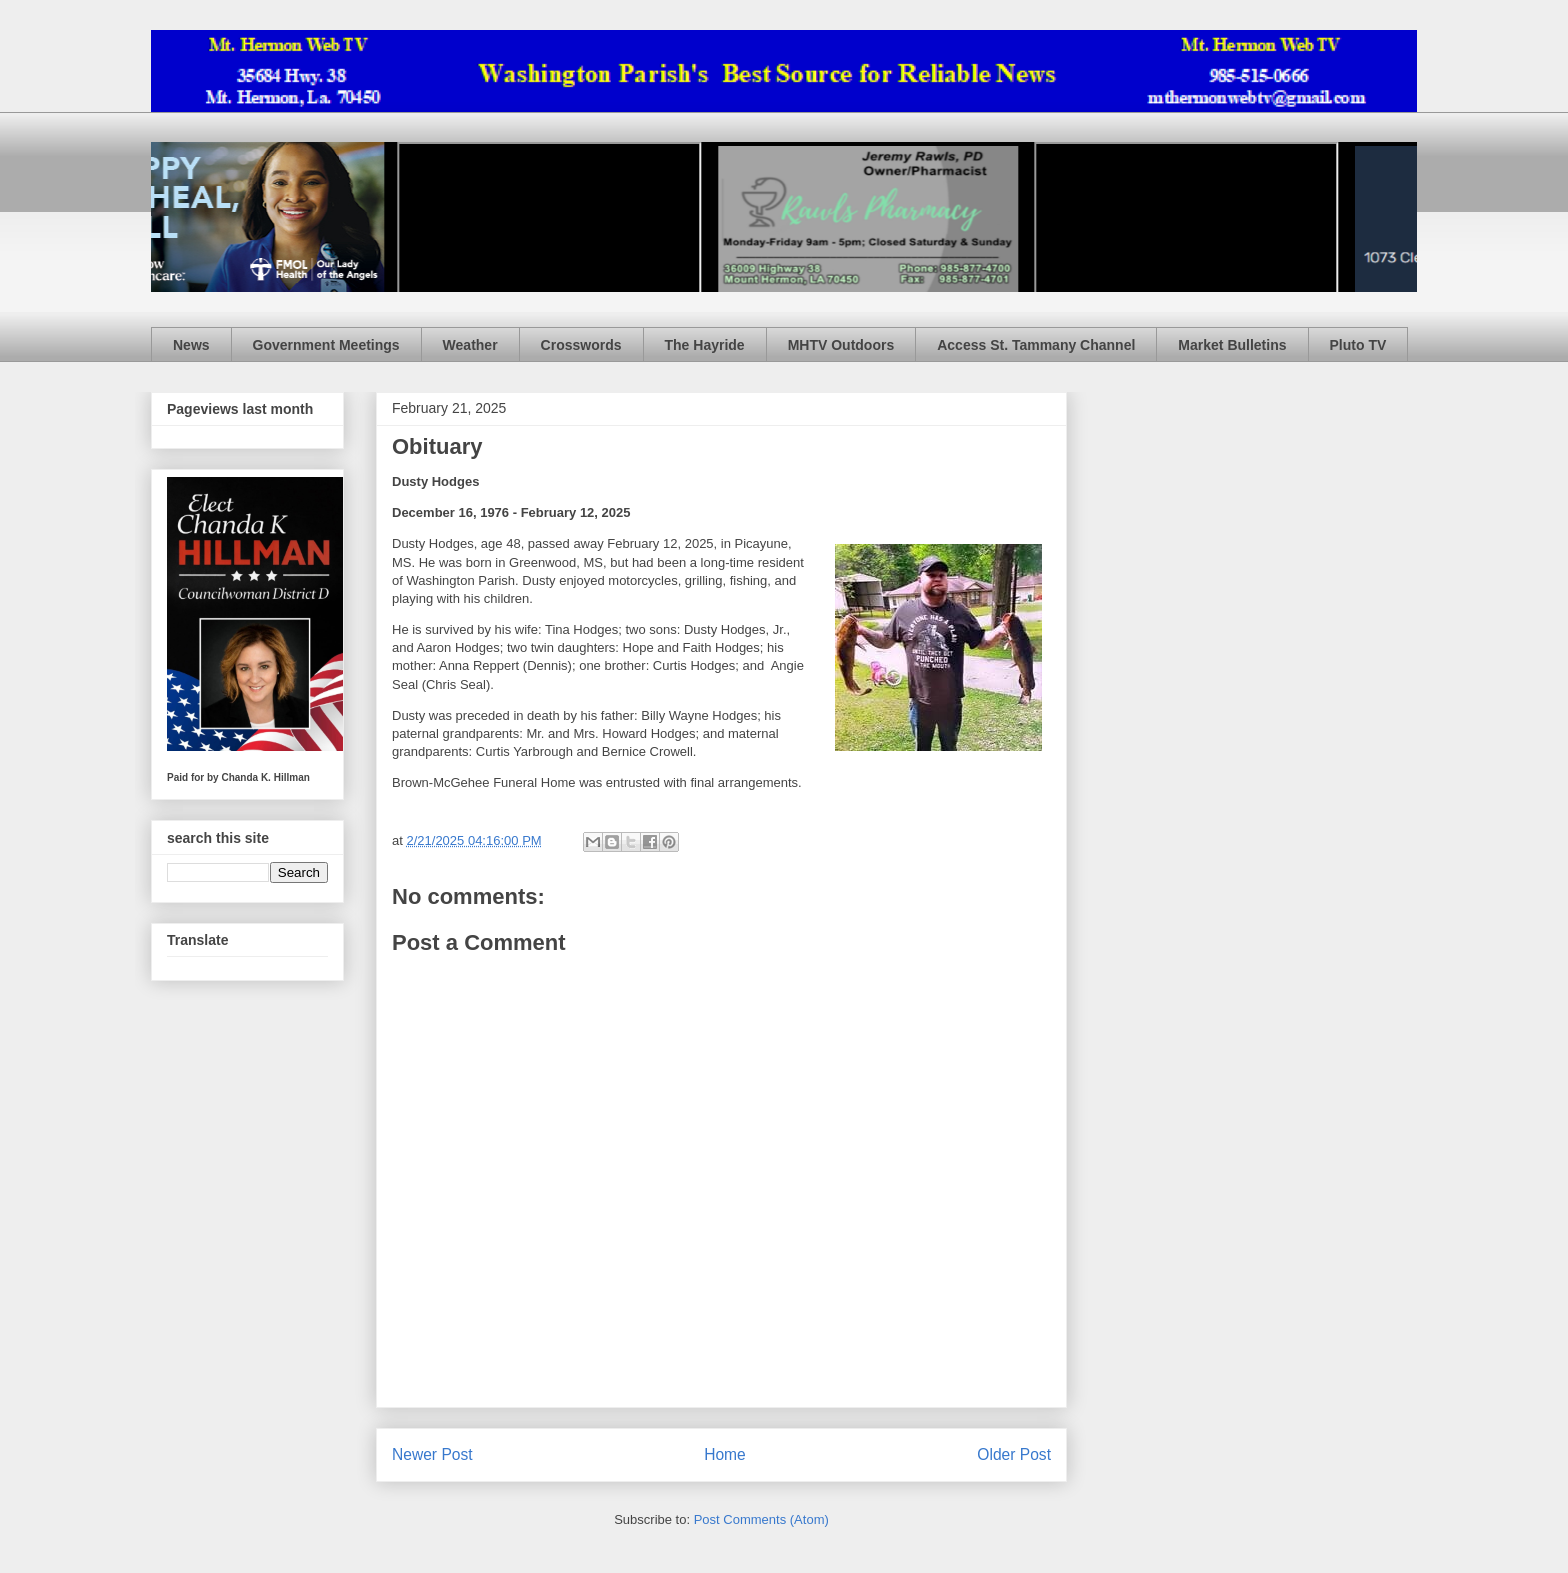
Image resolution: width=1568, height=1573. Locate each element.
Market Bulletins (1232, 345)
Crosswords (581, 345)
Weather (470, 345)
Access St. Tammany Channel (1036, 345)
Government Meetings (326, 345)
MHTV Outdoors (841, 345)
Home (725, 1454)
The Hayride (705, 345)
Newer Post (432, 1454)
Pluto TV (1358, 345)
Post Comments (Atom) (761, 1519)
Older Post (1014, 1454)
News (191, 345)
